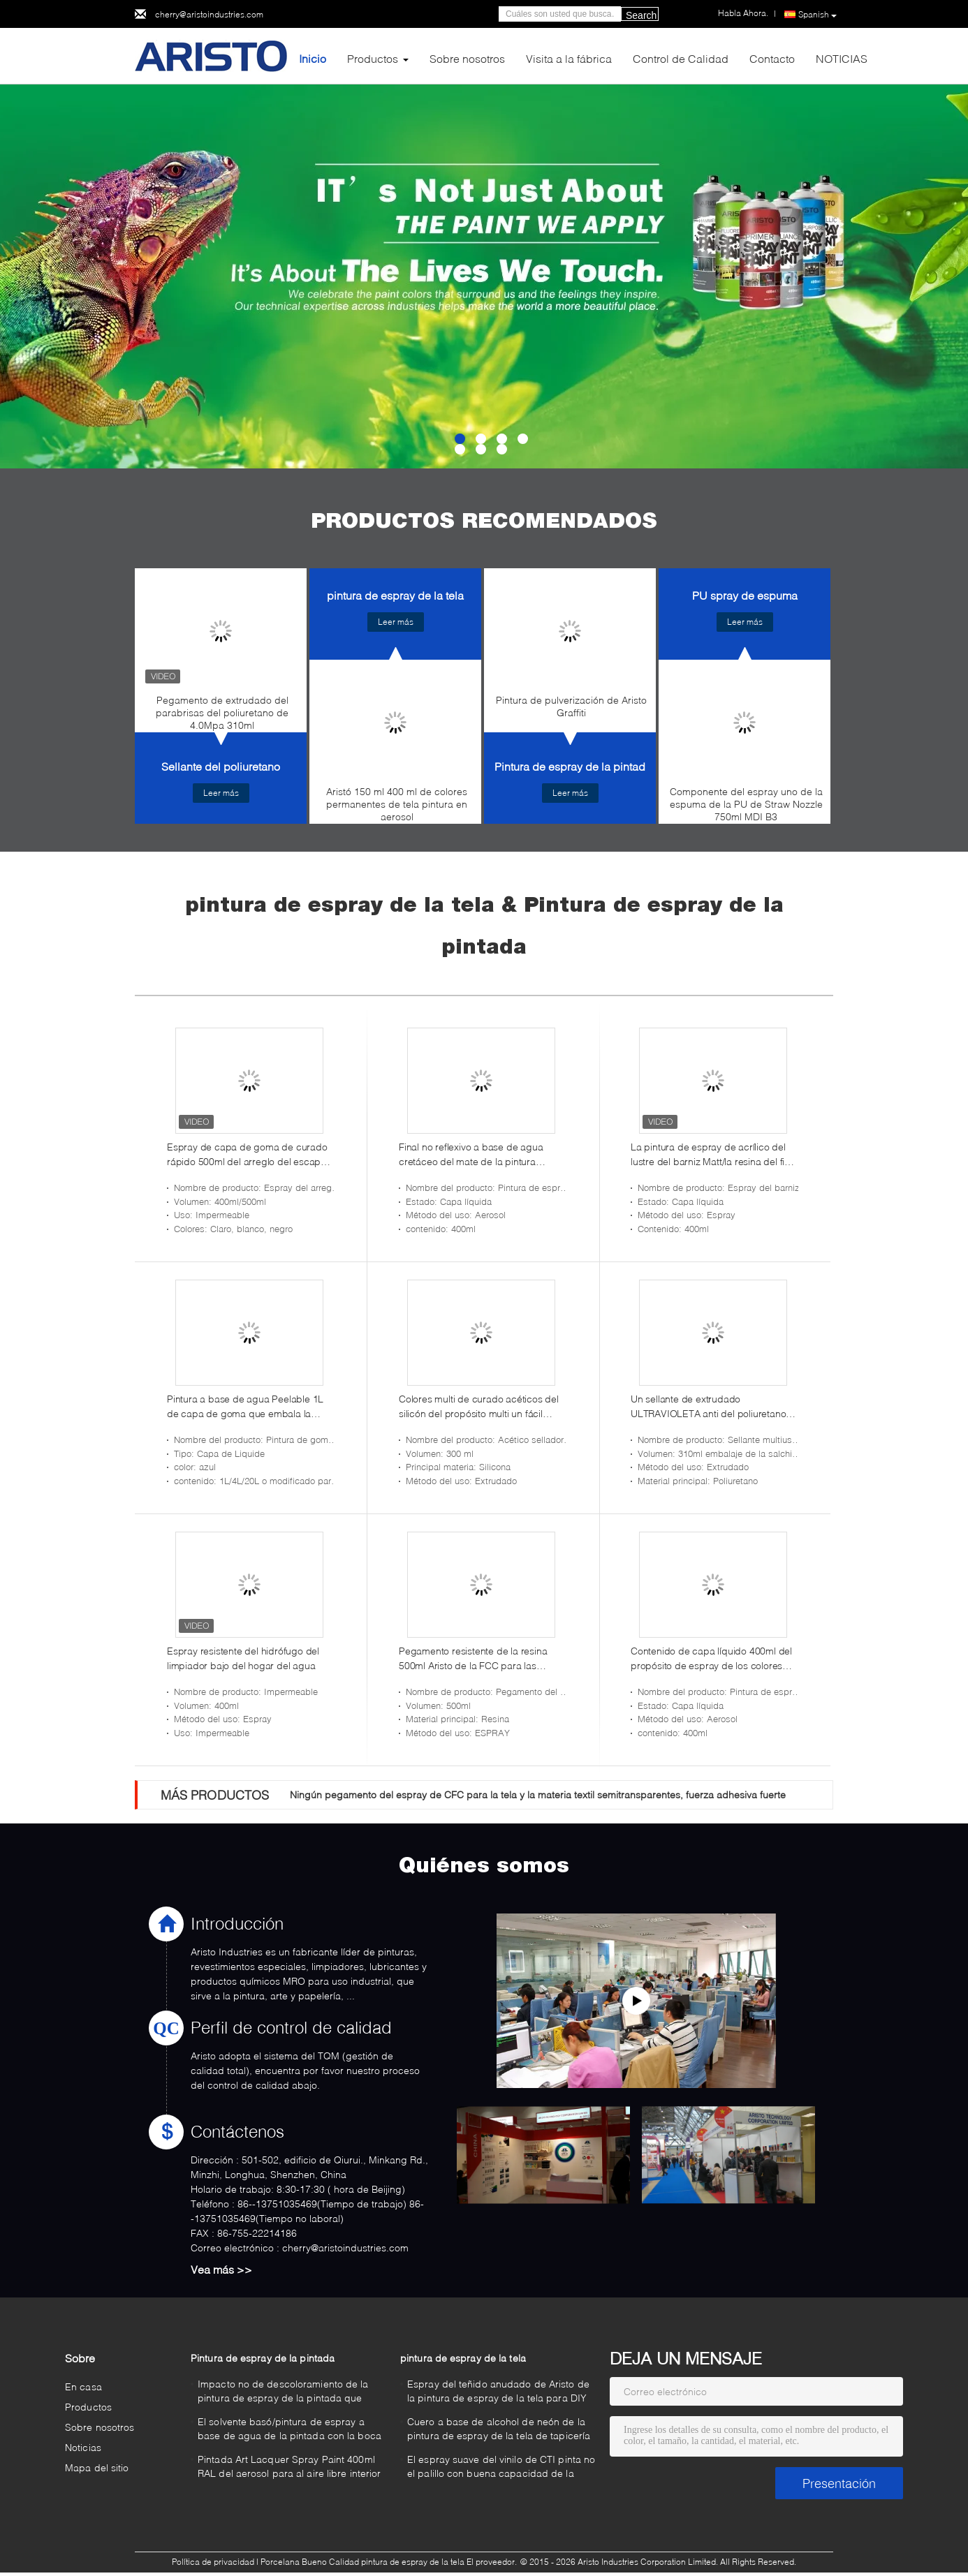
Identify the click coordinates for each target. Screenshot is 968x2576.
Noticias (83, 2447)
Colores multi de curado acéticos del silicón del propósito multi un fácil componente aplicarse (479, 1407)
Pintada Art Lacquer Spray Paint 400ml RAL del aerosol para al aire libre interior (289, 2466)
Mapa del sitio (97, 2467)
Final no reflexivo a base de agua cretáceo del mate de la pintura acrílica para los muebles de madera (479, 1155)
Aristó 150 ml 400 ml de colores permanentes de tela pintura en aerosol (396, 803)
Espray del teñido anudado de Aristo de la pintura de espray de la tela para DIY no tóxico (498, 2393)
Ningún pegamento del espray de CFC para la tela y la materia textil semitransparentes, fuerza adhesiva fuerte (538, 1794)
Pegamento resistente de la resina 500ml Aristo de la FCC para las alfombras (473, 1659)
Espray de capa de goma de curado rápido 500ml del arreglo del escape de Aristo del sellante (247, 1155)
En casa (83, 2386)
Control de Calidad (680, 58)
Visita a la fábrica (569, 58)
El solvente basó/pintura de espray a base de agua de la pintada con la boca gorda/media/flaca (289, 2430)
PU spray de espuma (745, 595)
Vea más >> (221, 2269)
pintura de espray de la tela (395, 595)
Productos (372, 58)
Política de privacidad (213, 2561)
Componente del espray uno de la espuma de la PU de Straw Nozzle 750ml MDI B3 (746, 803)
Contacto (772, 58)
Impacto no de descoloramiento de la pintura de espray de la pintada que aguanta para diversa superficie (283, 2393)
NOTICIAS (841, 58)
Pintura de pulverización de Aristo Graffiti (571, 706)
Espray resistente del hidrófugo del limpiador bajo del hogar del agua (243, 1658)
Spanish (817, 14)
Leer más (221, 792)
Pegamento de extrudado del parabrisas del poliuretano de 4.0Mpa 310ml (222, 712)
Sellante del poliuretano (220, 766)
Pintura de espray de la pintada (573, 766)
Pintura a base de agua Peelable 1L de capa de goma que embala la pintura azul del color (245, 1407)
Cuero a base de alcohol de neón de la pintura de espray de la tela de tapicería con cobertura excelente (498, 2430)
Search (641, 15)
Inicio (312, 58)
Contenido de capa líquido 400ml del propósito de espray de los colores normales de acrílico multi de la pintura (711, 1659)
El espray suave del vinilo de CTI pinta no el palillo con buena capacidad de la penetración (501, 2468)
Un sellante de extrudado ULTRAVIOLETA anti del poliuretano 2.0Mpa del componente (708, 1407)
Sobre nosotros (467, 58)
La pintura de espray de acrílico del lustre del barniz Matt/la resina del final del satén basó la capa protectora (714, 1155)
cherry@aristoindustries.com (209, 14)
